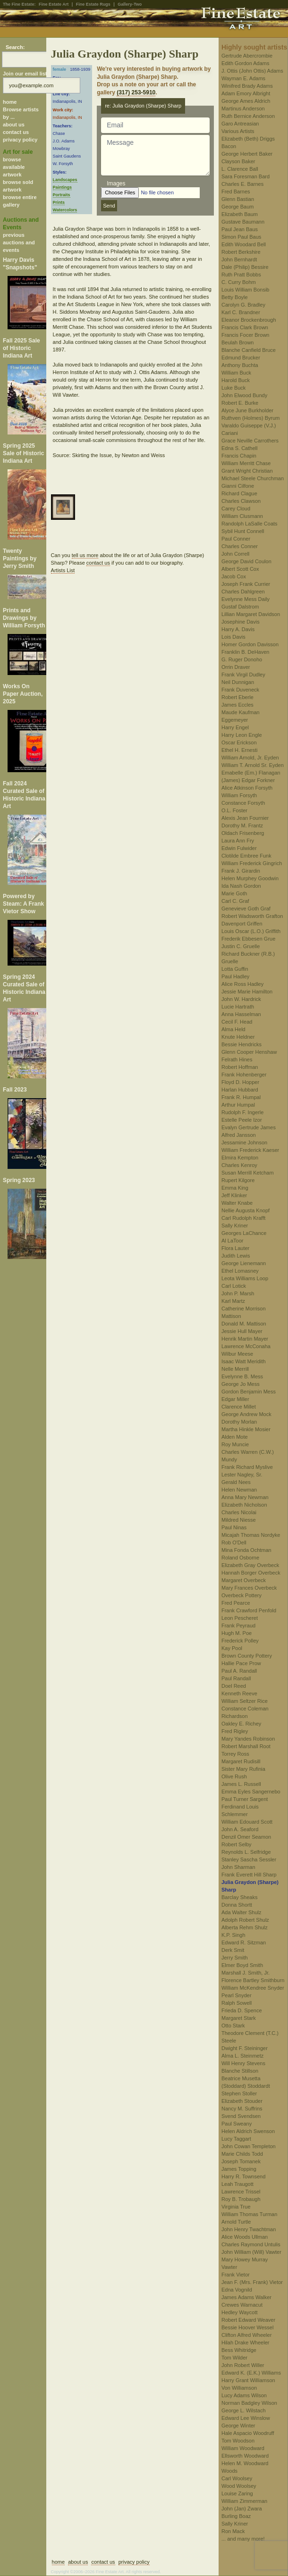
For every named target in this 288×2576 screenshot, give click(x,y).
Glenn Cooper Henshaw (249, 1052)
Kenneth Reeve (239, 1693)
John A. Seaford (239, 1829)
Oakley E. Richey (241, 1723)
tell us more (85, 555)
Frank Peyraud (238, 1625)
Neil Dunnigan (237, 682)
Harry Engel (235, 727)
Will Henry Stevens (243, 2063)
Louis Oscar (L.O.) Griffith (250, 931)
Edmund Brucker (240, 357)
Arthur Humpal (238, 1105)
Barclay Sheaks (239, 1897)
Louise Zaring (237, 2493)
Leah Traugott (237, 2184)
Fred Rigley (234, 1731)
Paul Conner (235, 539)
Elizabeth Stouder (242, 2101)
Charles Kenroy (239, 1165)
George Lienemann (243, 1263)
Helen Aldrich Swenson (248, 2131)
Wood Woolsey (238, 2486)
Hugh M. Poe (236, 1633)
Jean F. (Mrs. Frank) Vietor (252, 2282)
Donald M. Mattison (243, 1323)
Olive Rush (234, 1776)
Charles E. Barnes (242, 184)
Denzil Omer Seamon (246, 1837)
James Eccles (237, 705)
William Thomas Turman (249, 2214)
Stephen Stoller (239, 2093)
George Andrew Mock (246, 1414)
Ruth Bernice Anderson (248, 116)
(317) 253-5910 (136, 92)
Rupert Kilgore (237, 1180)
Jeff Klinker (234, 1195)
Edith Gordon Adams (245, 63)
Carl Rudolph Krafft (243, 1218)
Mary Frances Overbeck (249, 1588)
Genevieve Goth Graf (246, 908)
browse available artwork (14, 167)
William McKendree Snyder (252, 1988)
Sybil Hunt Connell (242, 531)
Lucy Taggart (236, 2139)
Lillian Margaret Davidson (250, 614)
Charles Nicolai (238, 1512)
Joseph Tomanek (241, 2161)
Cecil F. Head (236, 1022)
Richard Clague (239, 493)
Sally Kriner (234, 1225)
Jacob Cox (233, 576)
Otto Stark (233, 2025)
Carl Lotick (233, 1286)
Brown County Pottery (246, 1656)
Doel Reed (233, 1686)
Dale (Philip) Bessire (245, 267)
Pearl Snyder (236, 1995)
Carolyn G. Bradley (243, 305)
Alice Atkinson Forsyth (246, 788)
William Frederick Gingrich (251, 863)
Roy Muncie (235, 1444)
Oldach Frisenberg (242, 833)
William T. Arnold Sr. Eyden (252, 765)
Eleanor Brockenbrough (248, 320)
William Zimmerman (244, 2501)
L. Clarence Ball (239, 169)
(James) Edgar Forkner (248, 780)
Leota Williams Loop (244, 1278)
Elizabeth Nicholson (244, 1505)
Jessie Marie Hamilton (246, 991)
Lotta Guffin (234, 969)
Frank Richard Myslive (247, 1467)
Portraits (61, 194)
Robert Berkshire (241, 252)
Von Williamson (239, 2388)
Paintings (62, 187)
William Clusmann (242, 516)
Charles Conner (239, 546)
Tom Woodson (237, 2440)
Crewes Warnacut (242, 2305)
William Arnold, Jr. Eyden (250, 757)
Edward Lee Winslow (245, 2418)
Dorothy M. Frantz (242, 825)
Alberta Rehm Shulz (244, 1927)
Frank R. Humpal (241, 1097)
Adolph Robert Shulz (245, 1920)
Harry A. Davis (237, 629)
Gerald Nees (236, 1482)
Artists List (63, 570)
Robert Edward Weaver (248, 2320)
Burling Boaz (236, 2516)
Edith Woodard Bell (243, 244)
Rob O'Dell (233, 1542)
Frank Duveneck (240, 689)
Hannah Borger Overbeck (250, 1573)
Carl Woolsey (236, 2478)
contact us (16, 132)
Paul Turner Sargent (244, 1799)
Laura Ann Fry (237, 840)
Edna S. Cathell (239, 448)
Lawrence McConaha (246, 1346)
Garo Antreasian (240, 123)
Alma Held (233, 1029)
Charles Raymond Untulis (250, 2244)
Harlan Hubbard (239, 1089)
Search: (15, 47)
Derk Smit (232, 1950)
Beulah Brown (237, 342)
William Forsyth (239, 795)
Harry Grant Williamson (248, 2380)
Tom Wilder (234, 2357)
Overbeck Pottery (241, 1595)
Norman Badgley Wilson (249, 2403)
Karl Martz (233, 1301)
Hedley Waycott (239, 2312)
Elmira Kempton (239, 1157)
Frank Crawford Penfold (248, 1610)
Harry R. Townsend (243, 2176)
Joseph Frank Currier (245, 584)
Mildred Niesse (238, 1520)
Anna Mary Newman (245, 1497)
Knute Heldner (237, 1037)
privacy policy (20, 139)
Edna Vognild (236, 2290)
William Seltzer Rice (244, 1701)
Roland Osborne (240, 1557)
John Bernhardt (239, 259)
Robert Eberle (237, 697)
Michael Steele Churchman (252, 478)
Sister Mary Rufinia (243, 1769)
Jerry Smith (234, 1957)
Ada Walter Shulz (241, 1912)
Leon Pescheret (239, 1618)
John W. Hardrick (241, 999)
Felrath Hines (236, 1059)
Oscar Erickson (239, 742)
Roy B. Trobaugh (241, 2199)
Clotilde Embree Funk (246, 856)
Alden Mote (234, 1437)
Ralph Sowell (236, 2003)
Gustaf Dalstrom (240, 606)
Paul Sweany (236, 2123)
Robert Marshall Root (246, 1746)
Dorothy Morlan (239, 1422)
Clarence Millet (238, 1406)
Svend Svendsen (241, 2116)
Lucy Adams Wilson (244, 2395)
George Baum (237, 206)
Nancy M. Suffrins (242, 2108)
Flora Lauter (235, 1248)
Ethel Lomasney (240, 1271)
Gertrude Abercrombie (246, 55)
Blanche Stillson (239, 2071)
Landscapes (65, 179)
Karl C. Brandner (240, 312)
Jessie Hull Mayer (242, 1331)
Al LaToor (232, 1240)
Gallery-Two (130, 4)
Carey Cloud (235, 508)
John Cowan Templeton (248, 2146)
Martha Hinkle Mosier (246, 1429)
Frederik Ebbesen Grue (248, 939)
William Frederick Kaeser (250, 1150)
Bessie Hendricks (241, 1044)
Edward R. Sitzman (243, 1942)
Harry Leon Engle (241, 735)
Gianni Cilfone (237, 486)
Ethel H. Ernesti (239, 750)
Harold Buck (235, 380)
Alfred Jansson (238, 1135)
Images (116, 183)
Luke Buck (233, 388)
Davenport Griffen (242, 923)
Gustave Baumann (242, 222)
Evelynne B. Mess (242, 1376)
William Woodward (242, 2448)
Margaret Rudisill (241, 1761)
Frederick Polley (240, 1640)
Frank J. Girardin (240, 871)
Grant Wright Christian (247, 471)
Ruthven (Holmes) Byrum (250, 418)
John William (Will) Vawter (251, 2252)
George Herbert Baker (246, 154)
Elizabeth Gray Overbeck (250, 1565)
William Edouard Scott (246, 1822)
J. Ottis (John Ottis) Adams (252, 71)
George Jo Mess (240, 1384)
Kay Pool (231, 1648)
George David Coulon (246, 561)
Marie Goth (234, 893)
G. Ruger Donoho (241, 659)
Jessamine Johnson (244, 1142)
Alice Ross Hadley (242, 984)
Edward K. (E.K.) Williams (251, 2373)
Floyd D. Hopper (240, 1082)
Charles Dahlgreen (243, 591)
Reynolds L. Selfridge (246, 1852)
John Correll (235, 554)
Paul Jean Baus (239, 229)
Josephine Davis (240, 622)
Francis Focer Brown (245, 335)
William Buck (236, 372)
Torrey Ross (235, 1754)
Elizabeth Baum (239, 214)
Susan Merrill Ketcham (247, 1172)
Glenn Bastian (237, 199)
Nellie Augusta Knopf (245, 1210)
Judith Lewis (235, 1256)
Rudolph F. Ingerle (242, 1112)
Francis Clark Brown (244, 327)
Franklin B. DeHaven (245, 652)
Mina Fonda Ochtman (246, 1550)
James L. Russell (241, 1784)
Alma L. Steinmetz (242, 2056)
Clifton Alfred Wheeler (246, 2335)
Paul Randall (236, 1678)
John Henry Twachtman (248, 2229)
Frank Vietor (235, 2274)
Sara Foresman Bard (245, 176)
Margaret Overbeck (243, 1580)
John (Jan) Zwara (241, 2508)
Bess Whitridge (238, 2350)
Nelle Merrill (235, 1369)
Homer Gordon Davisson (250, 644)
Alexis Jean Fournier (245, 818)
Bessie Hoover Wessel (247, 2327)
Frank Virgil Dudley (243, 674)
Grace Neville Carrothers (250, 440)
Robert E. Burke (239, 403)
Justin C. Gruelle (240, 946)
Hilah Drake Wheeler (245, 2342)
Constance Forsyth (243, 803)
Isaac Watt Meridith (243, 1361)
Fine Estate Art (53, 4)
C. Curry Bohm (238, 282)
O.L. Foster (234, 810)
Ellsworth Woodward (245, 2456)
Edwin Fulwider (239, 848)
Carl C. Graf (235, 901)
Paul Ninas (233, 1527)
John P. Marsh (237, 1293)
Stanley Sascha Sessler (248, 1859)
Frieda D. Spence (241, 2010)
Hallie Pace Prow (241, 1663)
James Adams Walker (246, 2297)
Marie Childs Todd (242, 2154)
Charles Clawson (241, 501)
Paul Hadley (235, 976)
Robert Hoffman (239, 1067)
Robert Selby (236, 1844)
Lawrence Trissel (241, 2191)
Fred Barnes (235, 191)
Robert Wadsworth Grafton (252, 916)
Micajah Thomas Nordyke (250, 1535)
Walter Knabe (237, 1203)
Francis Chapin (238, 456)
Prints (59, 202)
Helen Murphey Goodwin (250, 878)
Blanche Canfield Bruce (248, 350)
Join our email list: (26, 73)
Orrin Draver (235, 667)
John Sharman (238, 1867)
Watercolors (65, 210)
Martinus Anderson (243, 108)
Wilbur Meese (237, 1354)
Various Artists (237, 131)
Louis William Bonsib (245, 289)
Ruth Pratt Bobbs (241, 274)
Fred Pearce (235, 1603)
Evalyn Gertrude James (248, 1127)
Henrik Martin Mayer (244, 1339)
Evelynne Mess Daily (245, 599)
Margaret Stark (238, 2018)
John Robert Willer (242, 2365)
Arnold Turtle (236, 2222)
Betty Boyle (234, 297)
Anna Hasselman (241, 1014)
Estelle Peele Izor (241, 1120)
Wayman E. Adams (243, 78)
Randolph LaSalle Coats (249, 523)
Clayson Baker (238, 161)
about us (14, 124)
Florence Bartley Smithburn (252, 1980)
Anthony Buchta (239, 365)
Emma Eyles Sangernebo (250, 1791)
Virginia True (236, 2206)
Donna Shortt (236, 1905)
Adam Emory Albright (245, 93)
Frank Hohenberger (243, 1074)
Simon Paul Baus (241, 237)
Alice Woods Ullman (244, 2237)
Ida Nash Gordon (241, 886)
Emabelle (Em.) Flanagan (250, 772)
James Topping (238, 2169)
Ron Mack (233, 2531)
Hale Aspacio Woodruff (247, 2433)
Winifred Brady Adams (247, 86)
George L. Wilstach (243, 2410)
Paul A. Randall (239, 1671)
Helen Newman (239, 1489)
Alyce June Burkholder (247, 410)
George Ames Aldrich (245, 101)
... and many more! (243, 2539)
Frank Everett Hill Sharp (249, 1874)
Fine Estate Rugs (93, 4)
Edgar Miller (235, 1399)
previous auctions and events (19, 242)
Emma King (234, 1188)
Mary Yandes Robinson (248, 1739)
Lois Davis (233, 637)
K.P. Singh (233, 1935)
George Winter (238, 2425)
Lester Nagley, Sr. (242, 1474)
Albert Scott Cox (240, 569)
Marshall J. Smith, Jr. (245, 1973)
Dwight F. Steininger (244, 2048)
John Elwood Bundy (244, 395)
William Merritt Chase (246, 463)
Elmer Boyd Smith (242, 1965)
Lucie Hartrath (237, 1006)
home (10, 102)
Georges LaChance (243, 1233)
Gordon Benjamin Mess (248, 1391)
